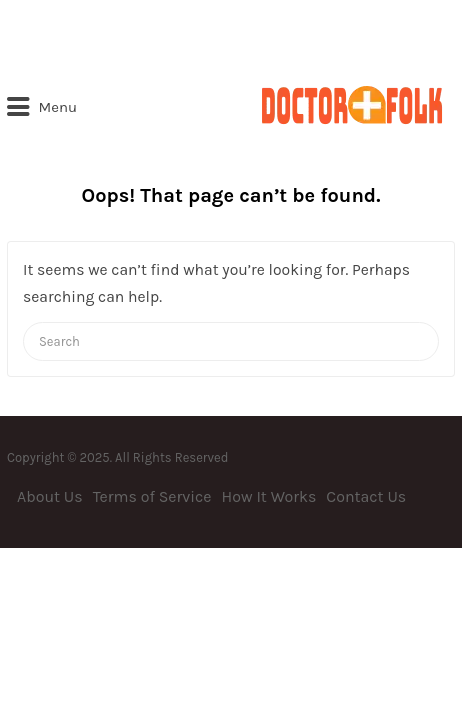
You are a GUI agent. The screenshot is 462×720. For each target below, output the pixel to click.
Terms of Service (152, 496)
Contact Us (366, 496)
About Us (50, 496)
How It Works (269, 496)
